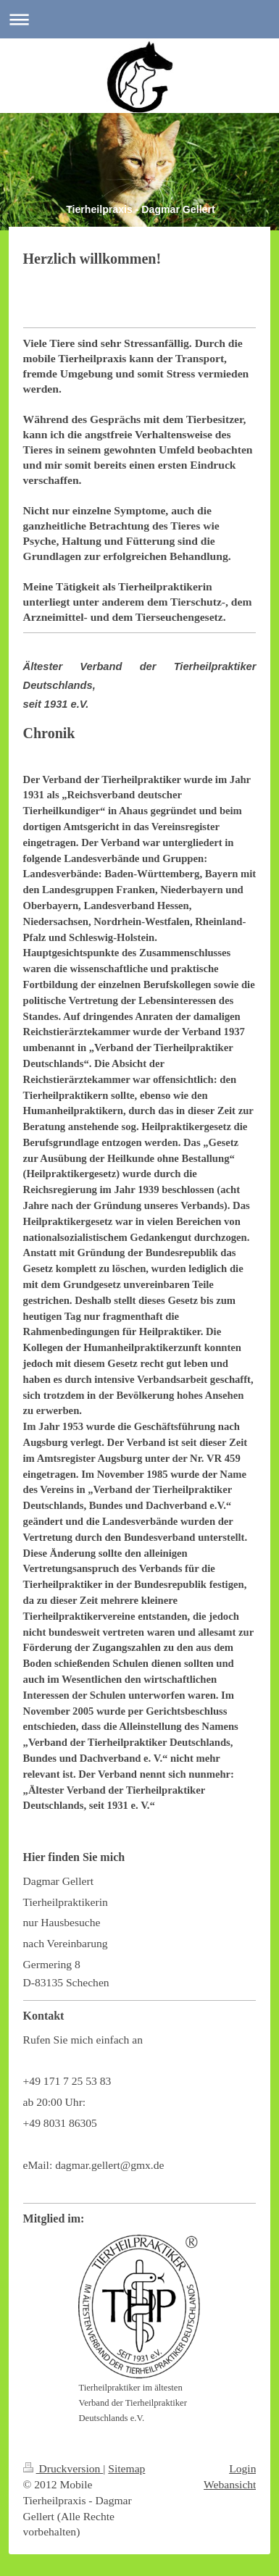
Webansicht (230, 2484)
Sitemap (126, 2468)
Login (242, 2468)
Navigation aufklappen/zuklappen (139, 19)
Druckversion (63, 2468)
